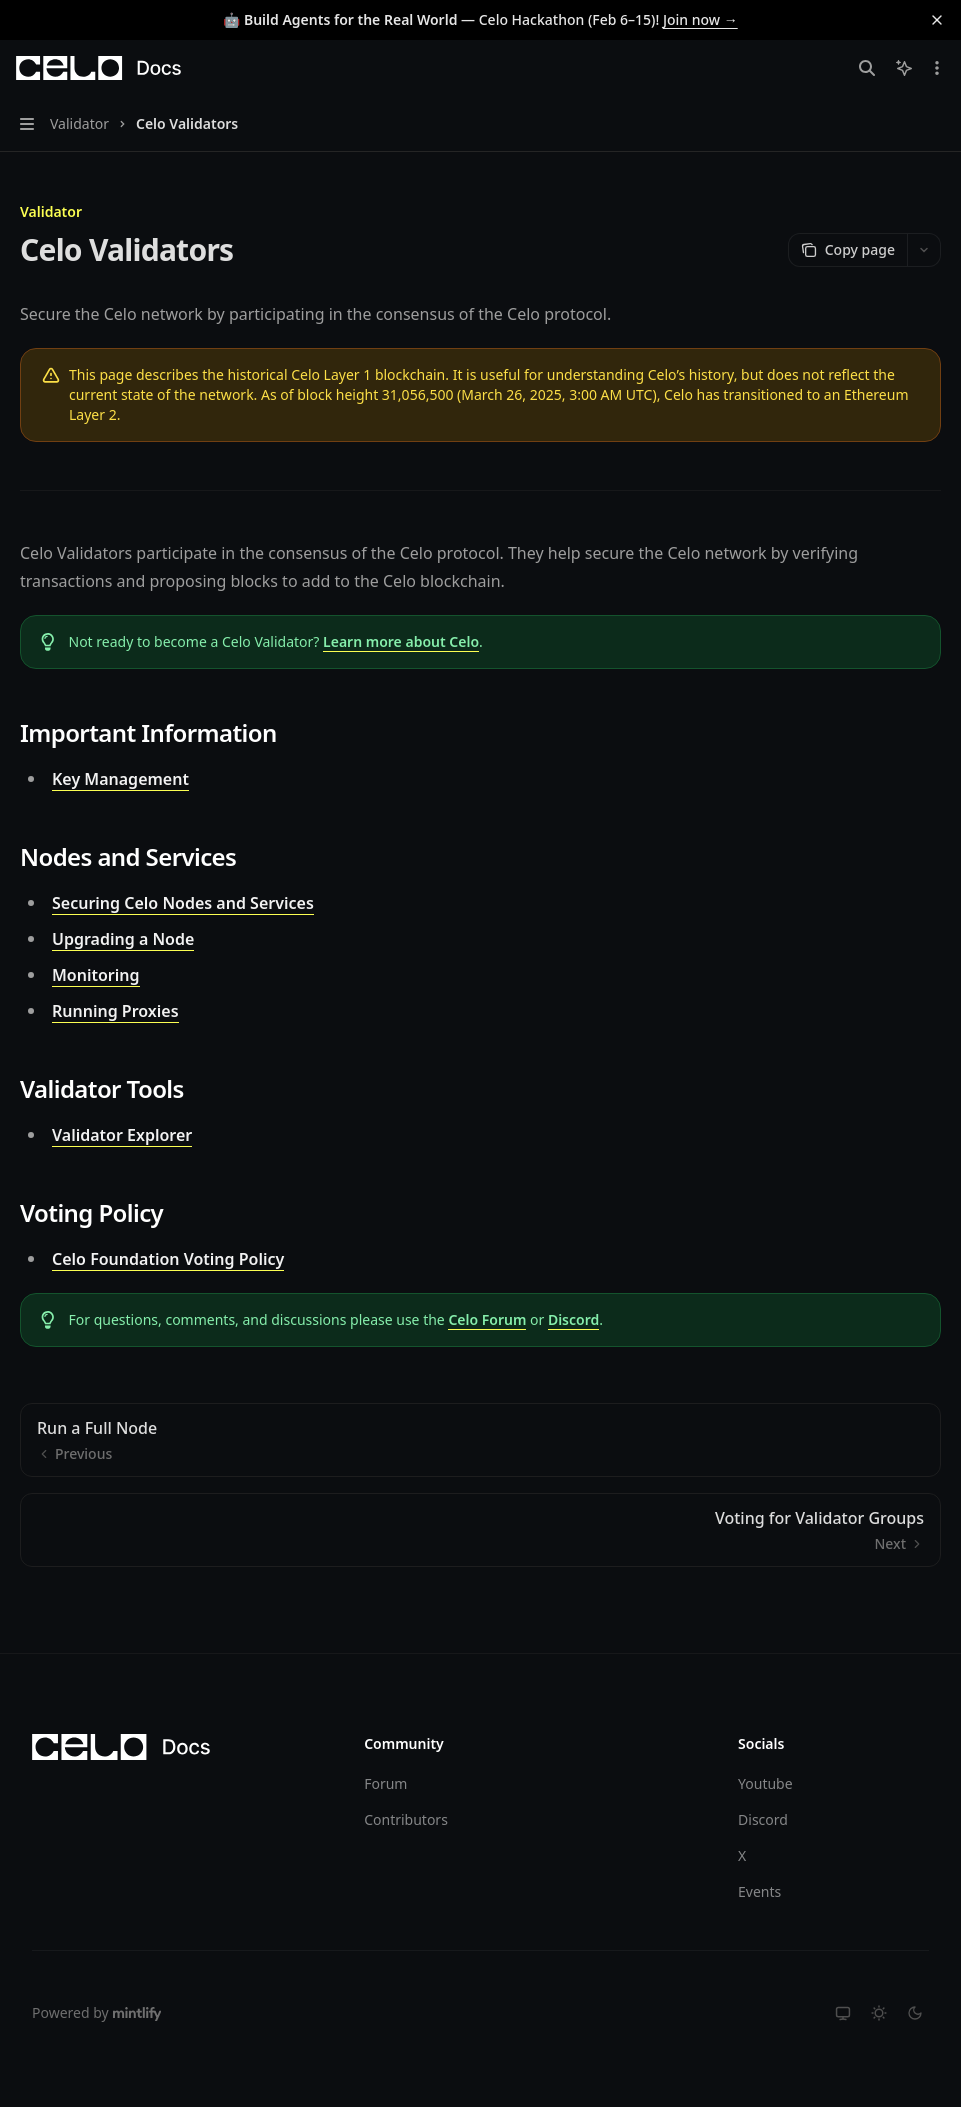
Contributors (406, 1819)
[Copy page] (847, 250)
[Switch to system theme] (843, 2013)
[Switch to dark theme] (915, 2013)
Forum (385, 1783)
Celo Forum (487, 1319)
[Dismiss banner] (937, 20)
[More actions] (935, 68)
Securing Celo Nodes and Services (183, 903)
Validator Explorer (122, 1135)
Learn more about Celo (401, 641)
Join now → (700, 19)
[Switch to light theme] (879, 2013)
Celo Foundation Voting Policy (168, 1259)
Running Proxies (115, 1011)
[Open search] (867, 68)
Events (759, 1891)
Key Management (120, 779)
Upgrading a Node (123, 939)
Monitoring (96, 975)
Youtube (765, 1783)
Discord (573, 1319)
